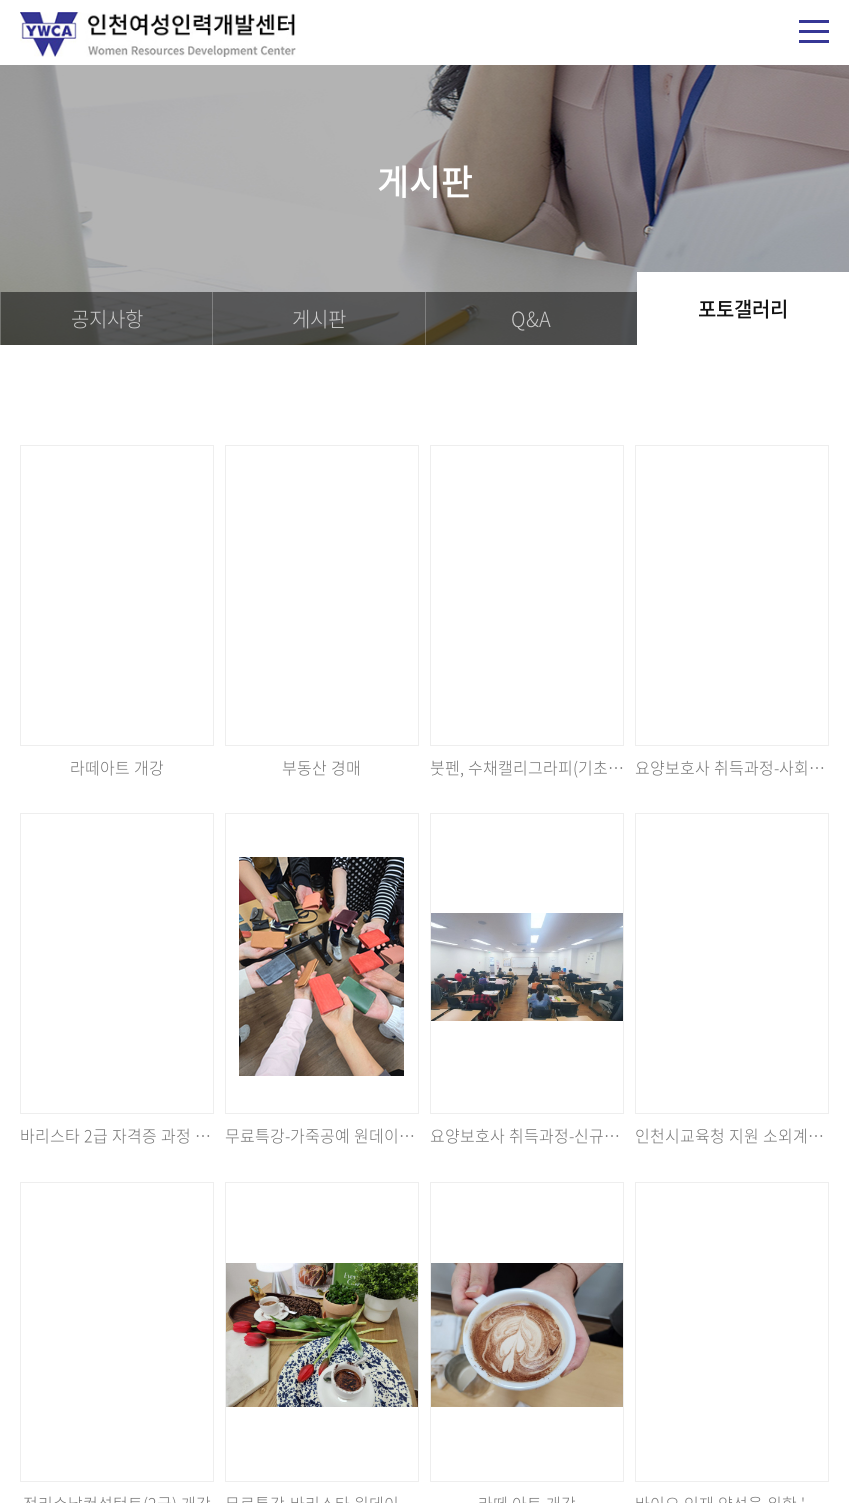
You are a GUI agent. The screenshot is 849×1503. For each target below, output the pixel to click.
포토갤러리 (743, 308)
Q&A (531, 318)
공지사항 (107, 318)
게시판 (319, 318)
